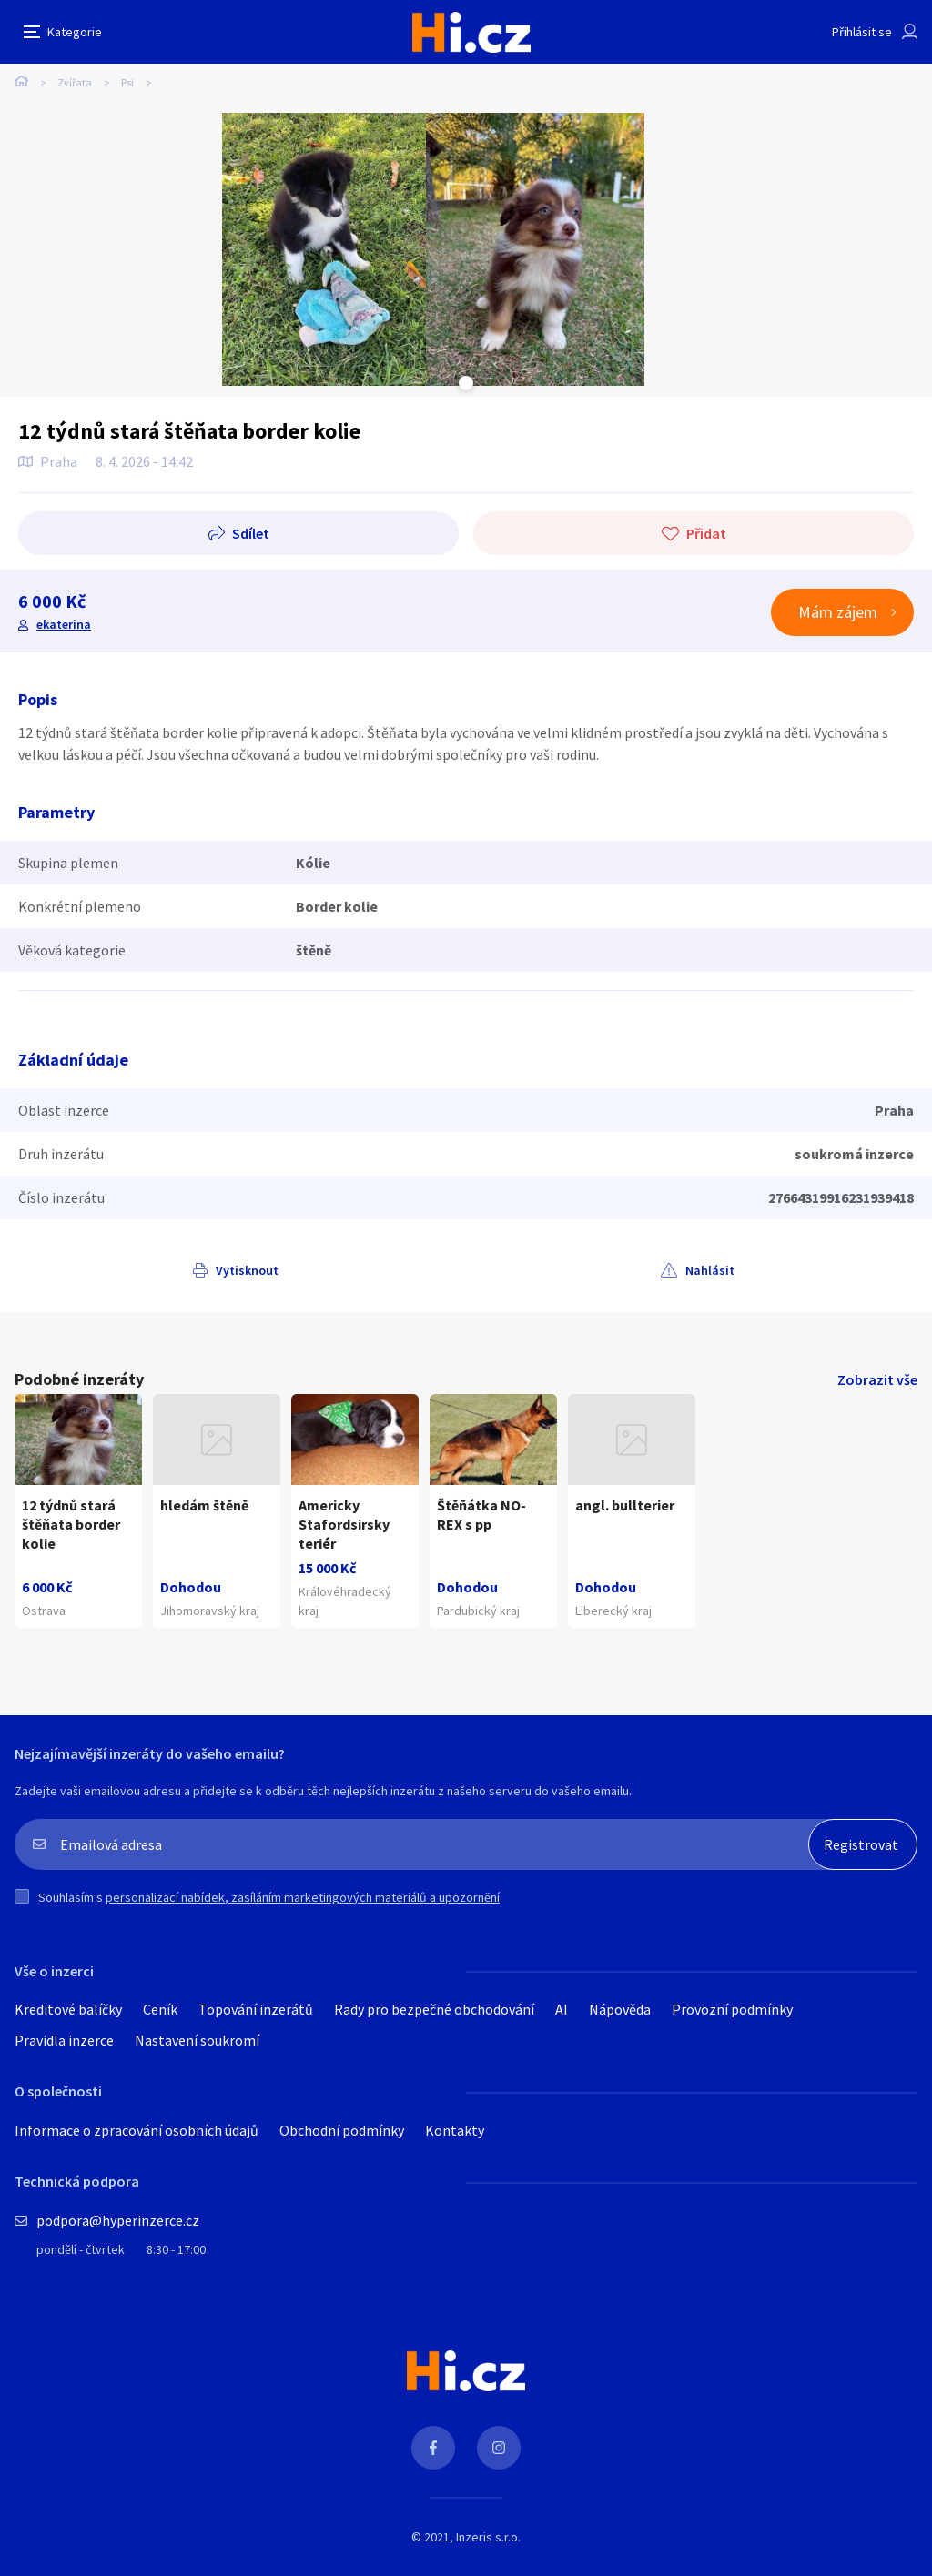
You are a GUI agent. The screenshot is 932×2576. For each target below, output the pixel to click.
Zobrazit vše (877, 1379)
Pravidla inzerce (64, 2040)
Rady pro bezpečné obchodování (434, 2009)
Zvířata (74, 82)
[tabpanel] (324, 249)
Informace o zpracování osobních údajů (136, 2130)
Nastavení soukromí (197, 2040)
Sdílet (250, 533)
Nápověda (620, 2009)
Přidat (706, 533)
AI (561, 2009)
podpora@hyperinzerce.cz (117, 2220)
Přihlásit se (862, 32)
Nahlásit (709, 1270)
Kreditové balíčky (68, 2009)
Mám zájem (837, 611)
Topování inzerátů (255, 2009)
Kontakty (454, 2130)
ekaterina (63, 624)
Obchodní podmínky (341, 2130)
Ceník (160, 2009)
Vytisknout (247, 1270)
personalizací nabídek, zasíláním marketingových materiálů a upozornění (303, 1897)
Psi (127, 82)
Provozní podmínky (732, 2009)
